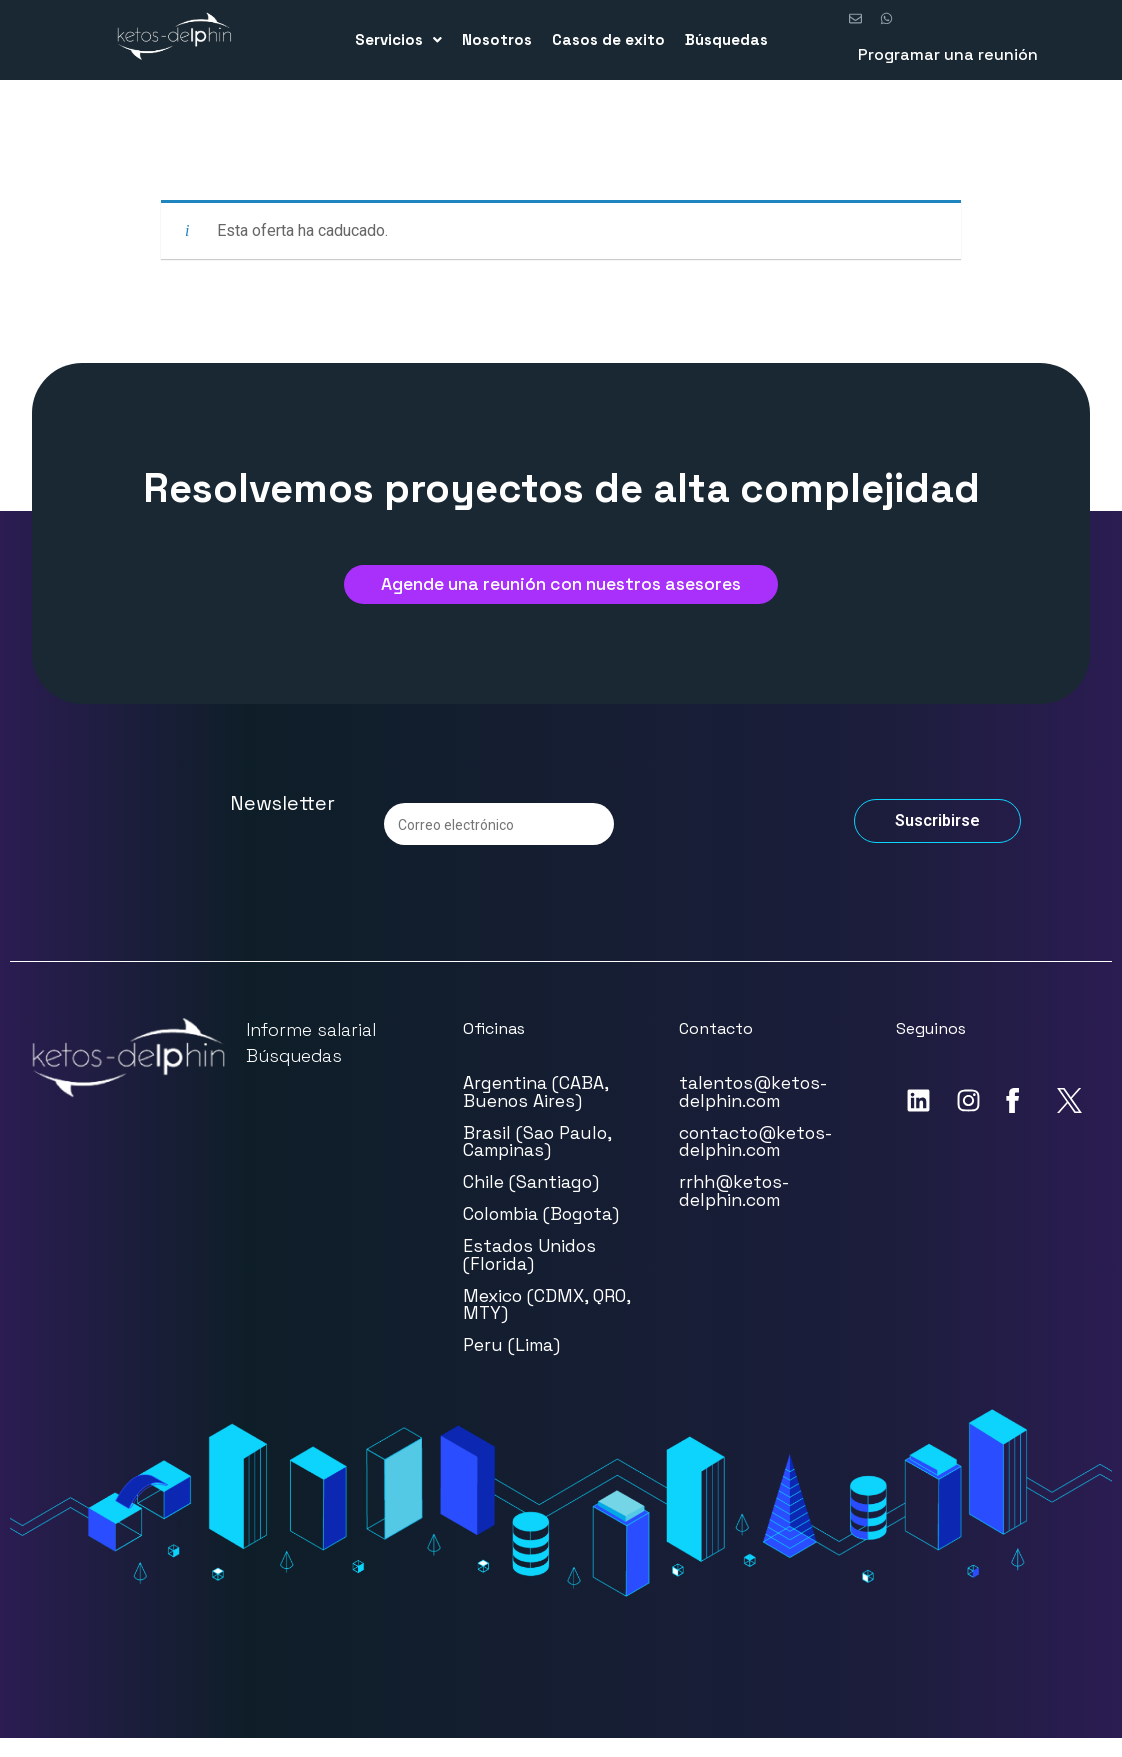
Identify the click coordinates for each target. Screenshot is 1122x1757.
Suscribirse (937, 839)
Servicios (398, 39)
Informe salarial (311, 1048)
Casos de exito (608, 39)
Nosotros (497, 39)
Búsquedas (726, 39)
